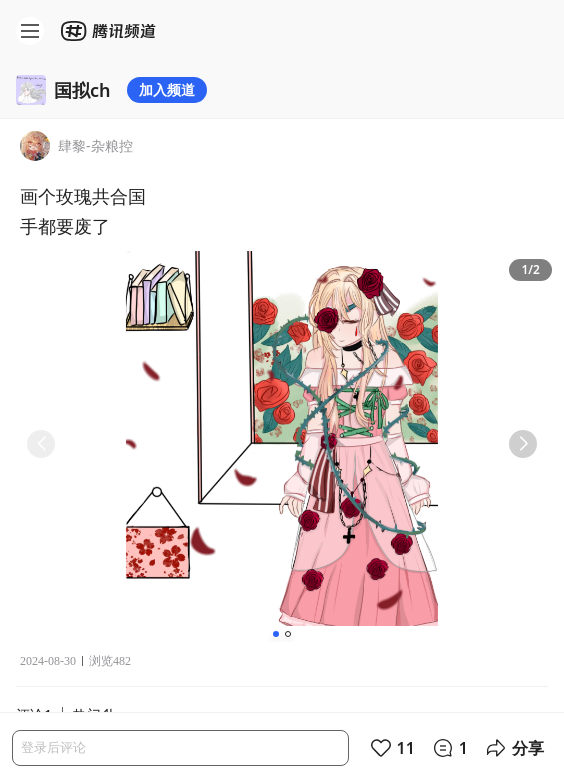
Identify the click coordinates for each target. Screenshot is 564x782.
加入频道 (167, 89)
